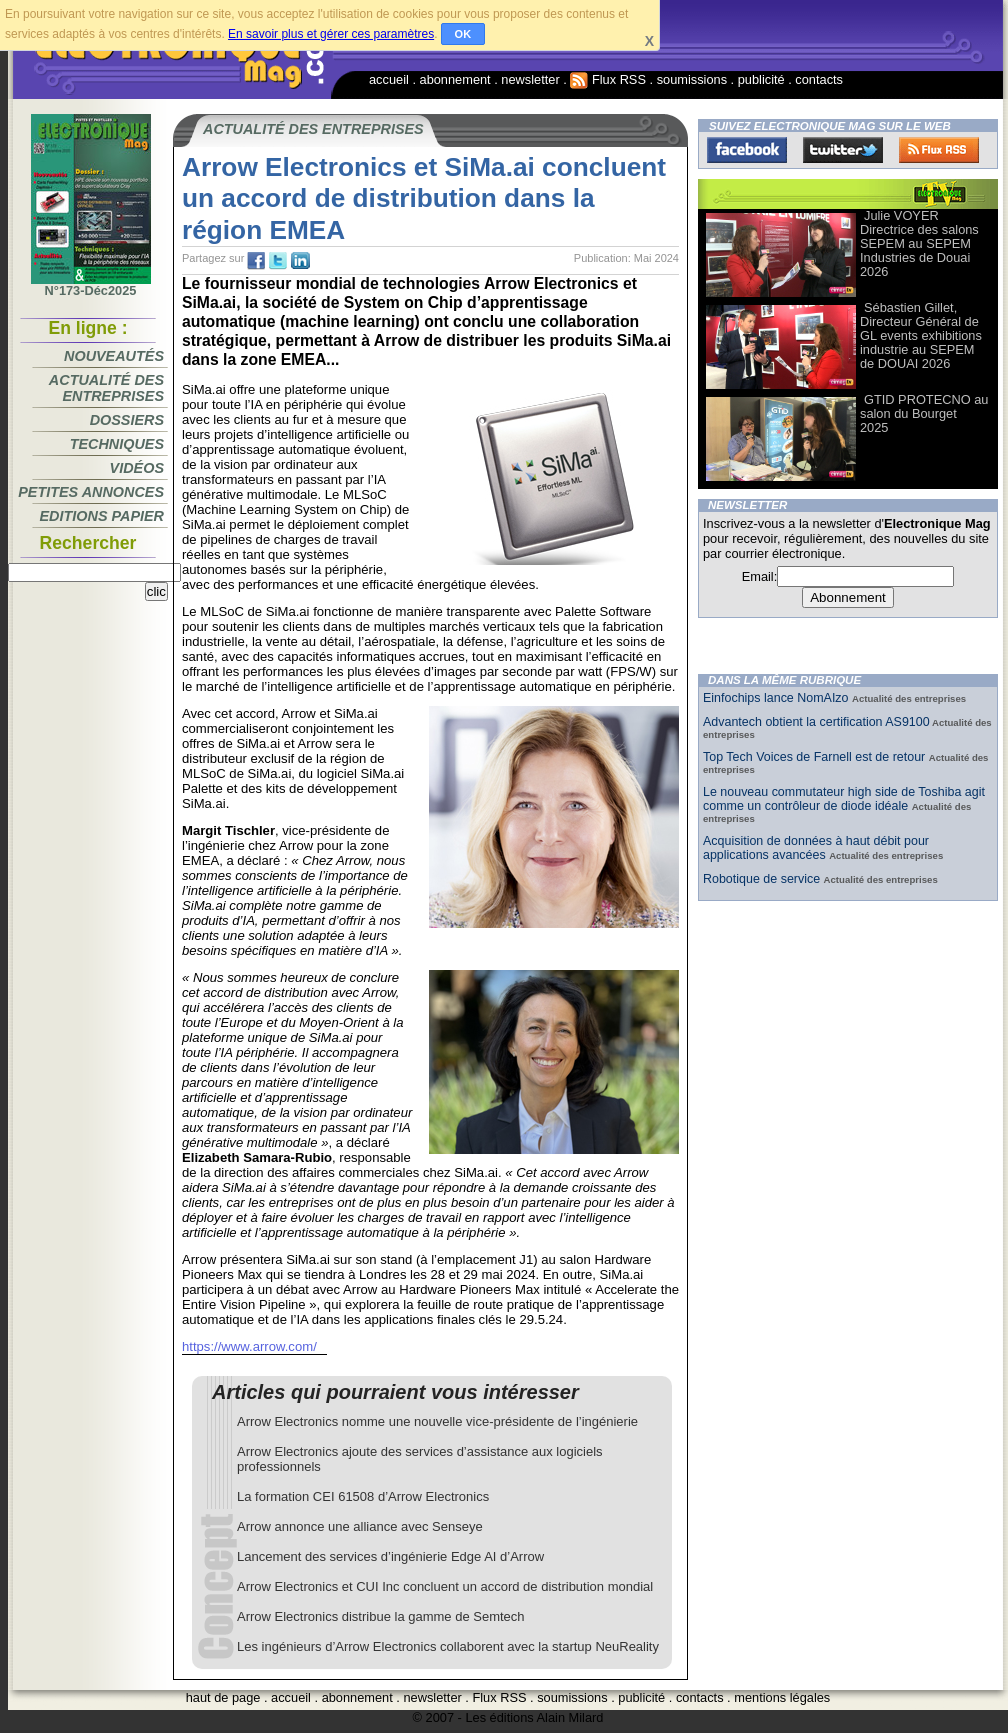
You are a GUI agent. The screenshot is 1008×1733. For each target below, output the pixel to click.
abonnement (455, 79)
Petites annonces (91, 492)
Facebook (747, 150)
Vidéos (137, 468)
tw (278, 261)
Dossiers (127, 420)
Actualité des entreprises (106, 388)
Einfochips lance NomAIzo (777, 698)
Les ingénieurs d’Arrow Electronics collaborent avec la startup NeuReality (448, 1646)
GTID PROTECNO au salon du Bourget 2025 (924, 413)
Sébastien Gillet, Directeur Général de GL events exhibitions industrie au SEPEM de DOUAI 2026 (921, 335)
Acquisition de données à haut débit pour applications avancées (816, 848)
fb (256, 261)
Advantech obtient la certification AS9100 (816, 722)
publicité (761, 79)
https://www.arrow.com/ (249, 1346)
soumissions (692, 79)
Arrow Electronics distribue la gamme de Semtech (381, 1616)
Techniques (117, 444)
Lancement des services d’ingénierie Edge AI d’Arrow (390, 1556)
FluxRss (939, 150)
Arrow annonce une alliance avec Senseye (360, 1526)
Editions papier (102, 516)
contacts (819, 79)
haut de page (223, 1697)
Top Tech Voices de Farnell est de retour (816, 757)
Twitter (843, 150)
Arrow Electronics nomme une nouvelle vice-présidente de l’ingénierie (437, 1421)
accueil (389, 79)
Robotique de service (763, 879)
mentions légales (782, 1697)
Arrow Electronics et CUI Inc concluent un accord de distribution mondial (445, 1586)
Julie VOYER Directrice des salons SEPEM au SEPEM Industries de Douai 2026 (919, 243)
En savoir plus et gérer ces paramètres (331, 34)
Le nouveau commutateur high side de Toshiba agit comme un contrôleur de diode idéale (844, 799)
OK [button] (463, 34)
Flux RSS (608, 79)
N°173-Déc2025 (91, 285)
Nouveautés (114, 356)
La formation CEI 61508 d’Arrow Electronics (363, 1496)
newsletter (530, 79)
